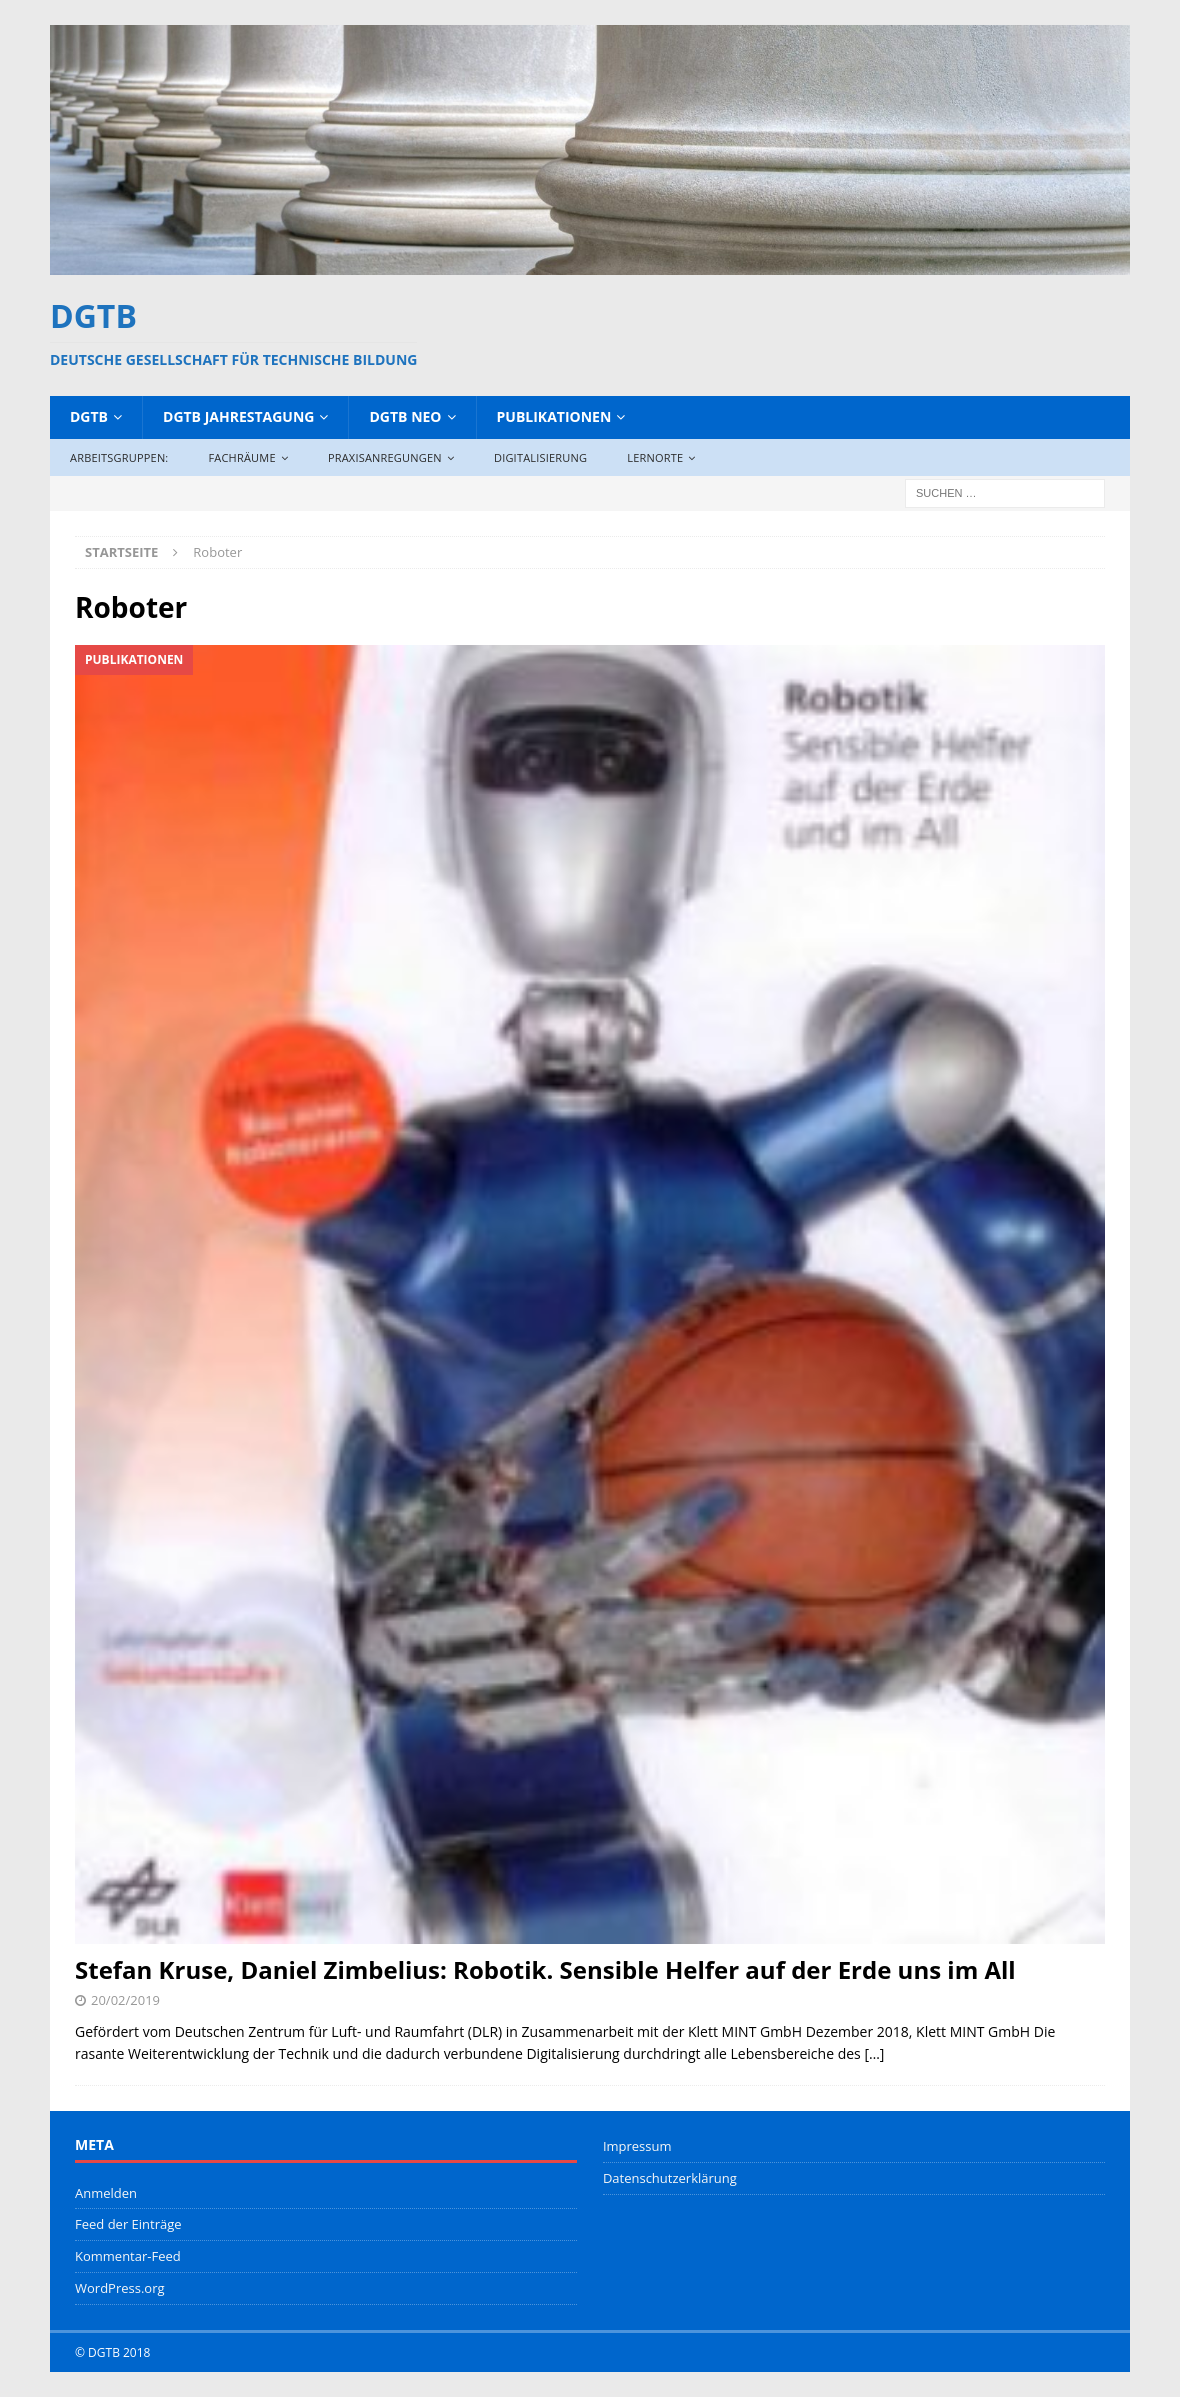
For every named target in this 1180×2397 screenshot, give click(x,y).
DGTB (89, 416)
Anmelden (106, 2193)
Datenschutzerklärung (670, 2178)
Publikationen (554, 416)
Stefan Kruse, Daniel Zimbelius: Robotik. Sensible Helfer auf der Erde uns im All (545, 1969)
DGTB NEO (405, 416)
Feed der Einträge (128, 2224)
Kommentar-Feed (128, 2256)
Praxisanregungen (385, 457)
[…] (874, 2053)
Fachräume (241, 457)
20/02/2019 (125, 2000)
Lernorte (655, 457)
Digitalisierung (540, 457)
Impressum (637, 2146)
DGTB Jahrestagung (238, 416)
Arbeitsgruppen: (119, 457)
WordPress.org (120, 2288)
